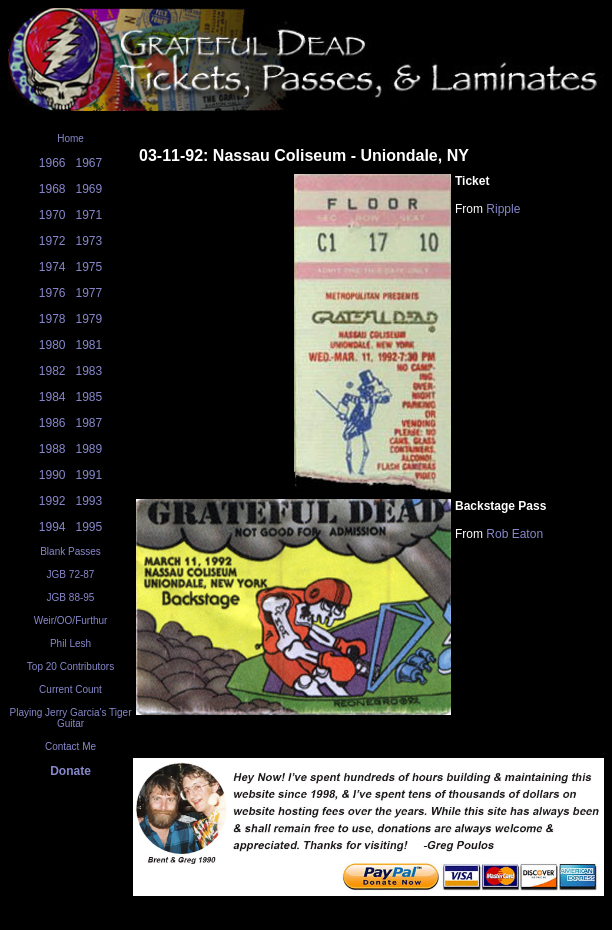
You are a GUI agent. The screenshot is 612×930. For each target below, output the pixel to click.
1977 (89, 293)
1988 (52, 449)
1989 (89, 449)
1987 (89, 423)
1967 (89, 163)
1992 (52, 501)
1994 (52, 527)
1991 (89, 475)
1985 (89, 397)
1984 (52, 397)
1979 (89, 319)
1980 (52, 345)
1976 (52, 293)
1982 (52, 371)
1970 (52, 215)
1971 (89, 215)
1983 (89, 371)
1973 (89, 241)
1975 (89, 267)
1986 (52, 423)
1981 (89, 345)
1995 (89, 527)
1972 (52, 241)
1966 (52, 163)
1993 (89, 501)
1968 (52, 189)
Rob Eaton (514, 534)
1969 (89, 189)
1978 (52, 319)
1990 (52, 475)
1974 (52, 267)
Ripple (503, 209)
